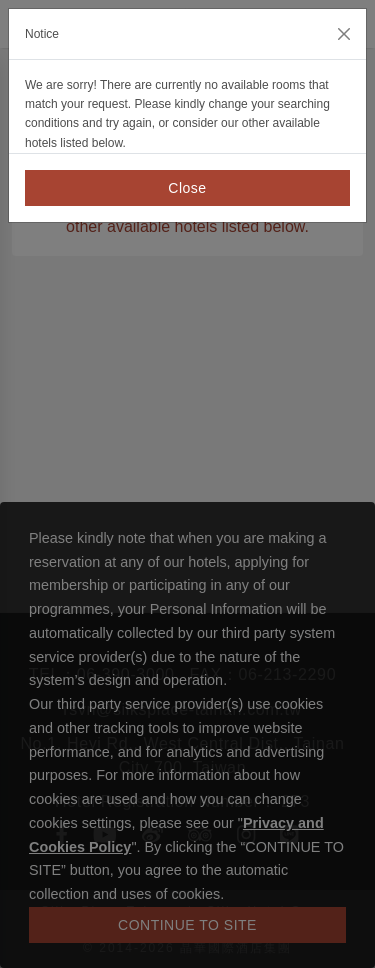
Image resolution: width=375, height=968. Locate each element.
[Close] (344, 34)
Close (187, 188)
